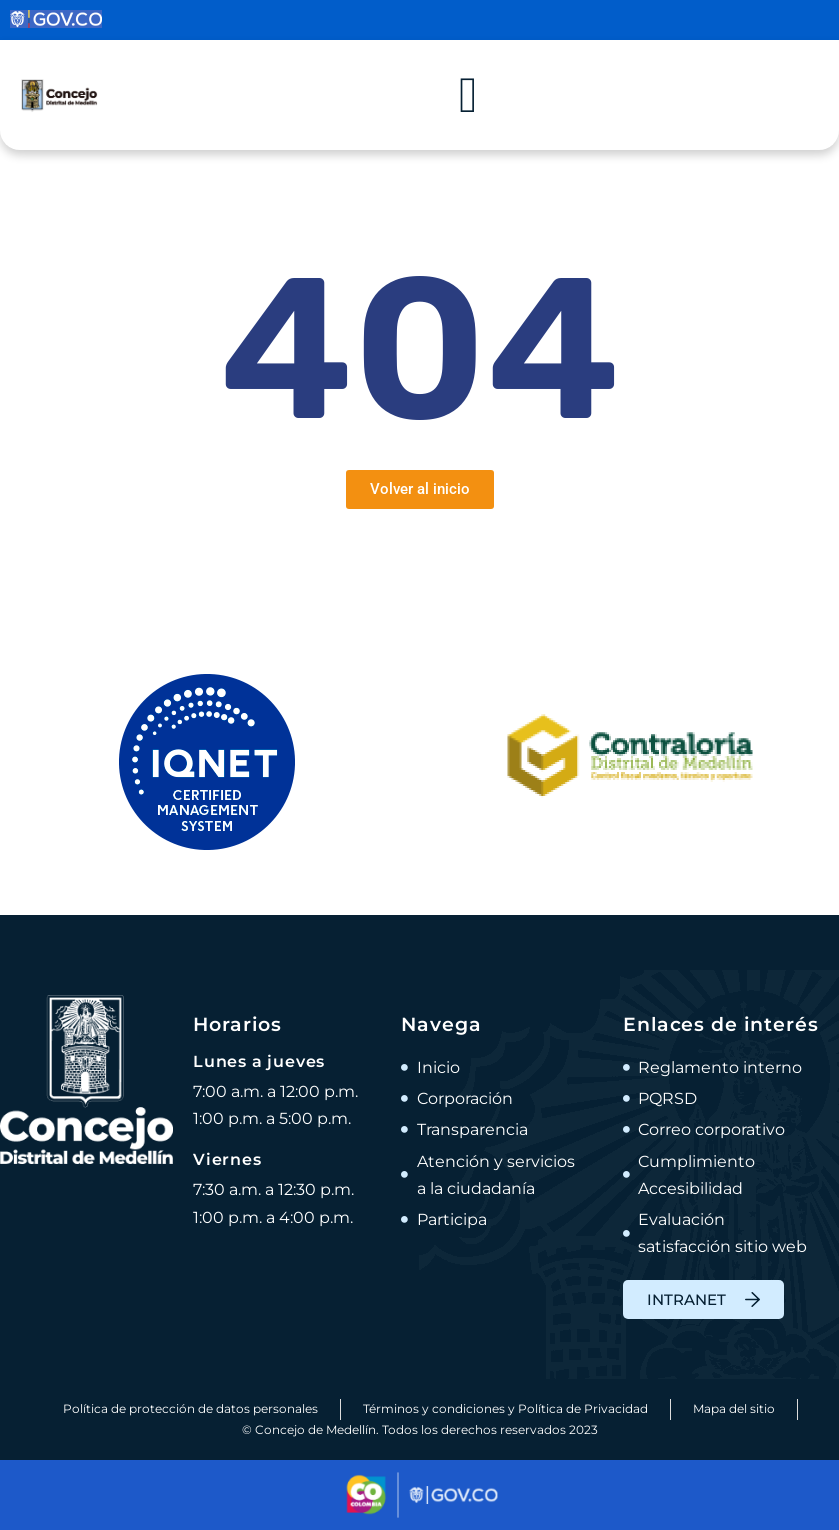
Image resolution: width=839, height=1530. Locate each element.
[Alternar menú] (468, 95)
